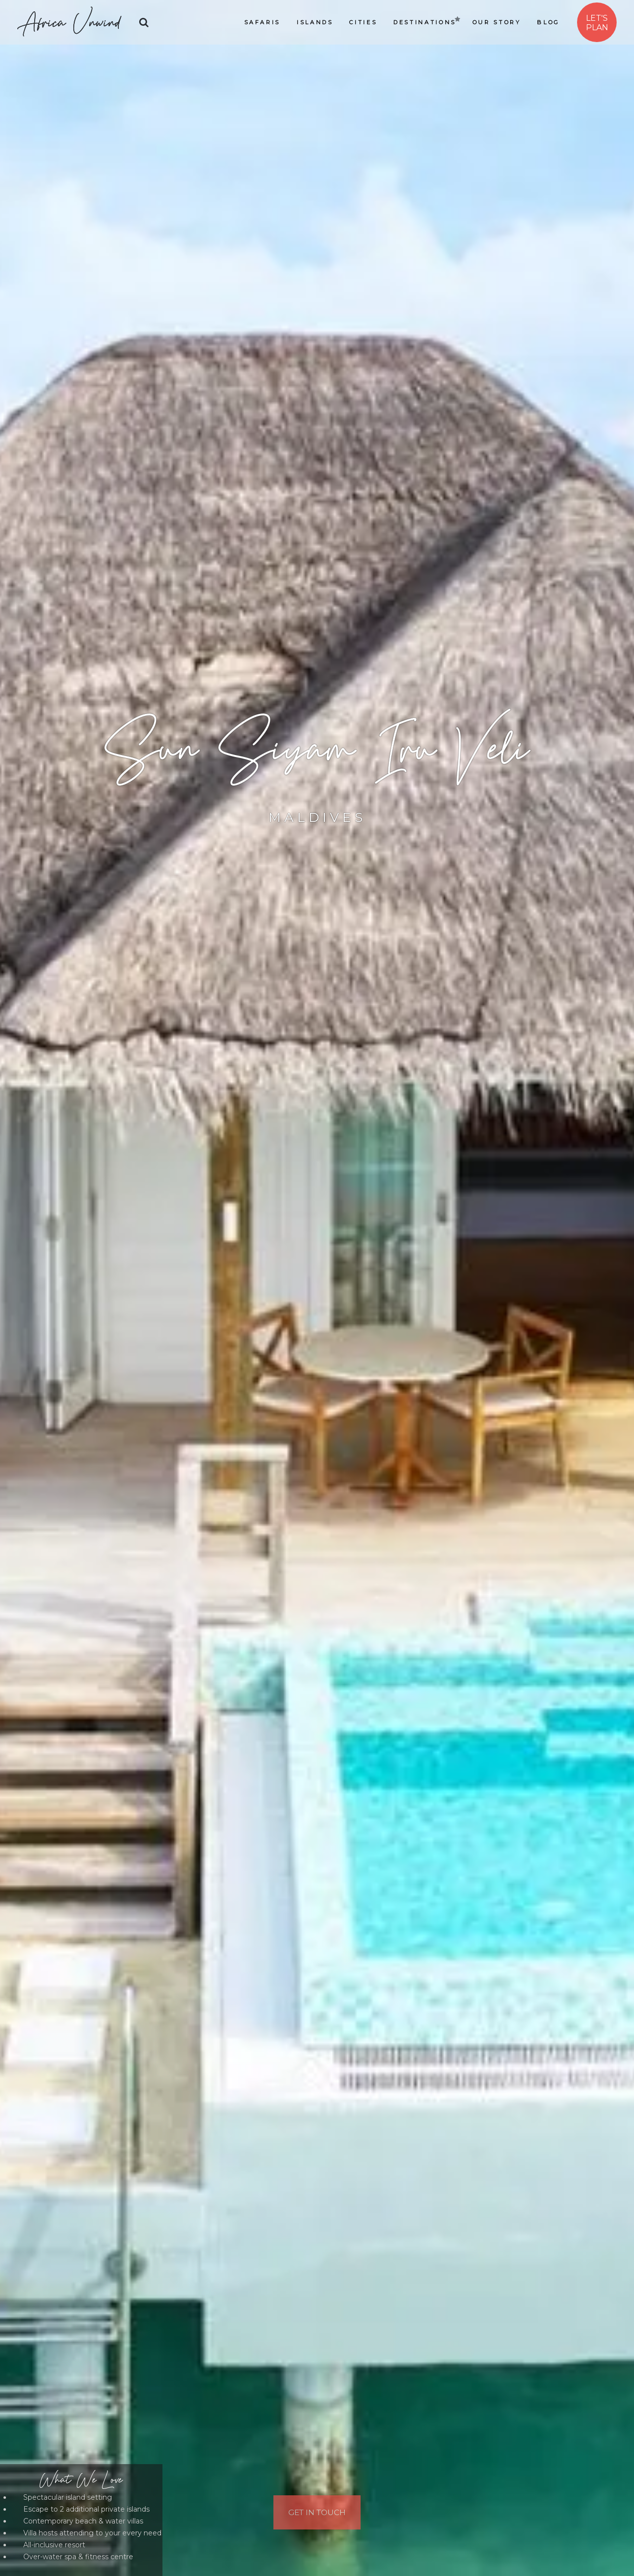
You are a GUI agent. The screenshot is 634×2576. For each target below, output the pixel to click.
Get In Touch (317, 2511)
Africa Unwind (69, 22)
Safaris (262, 22)
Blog (548, 22)
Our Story (497, 22)
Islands (315, 22)
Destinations (424, 22)
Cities (363, 22)
